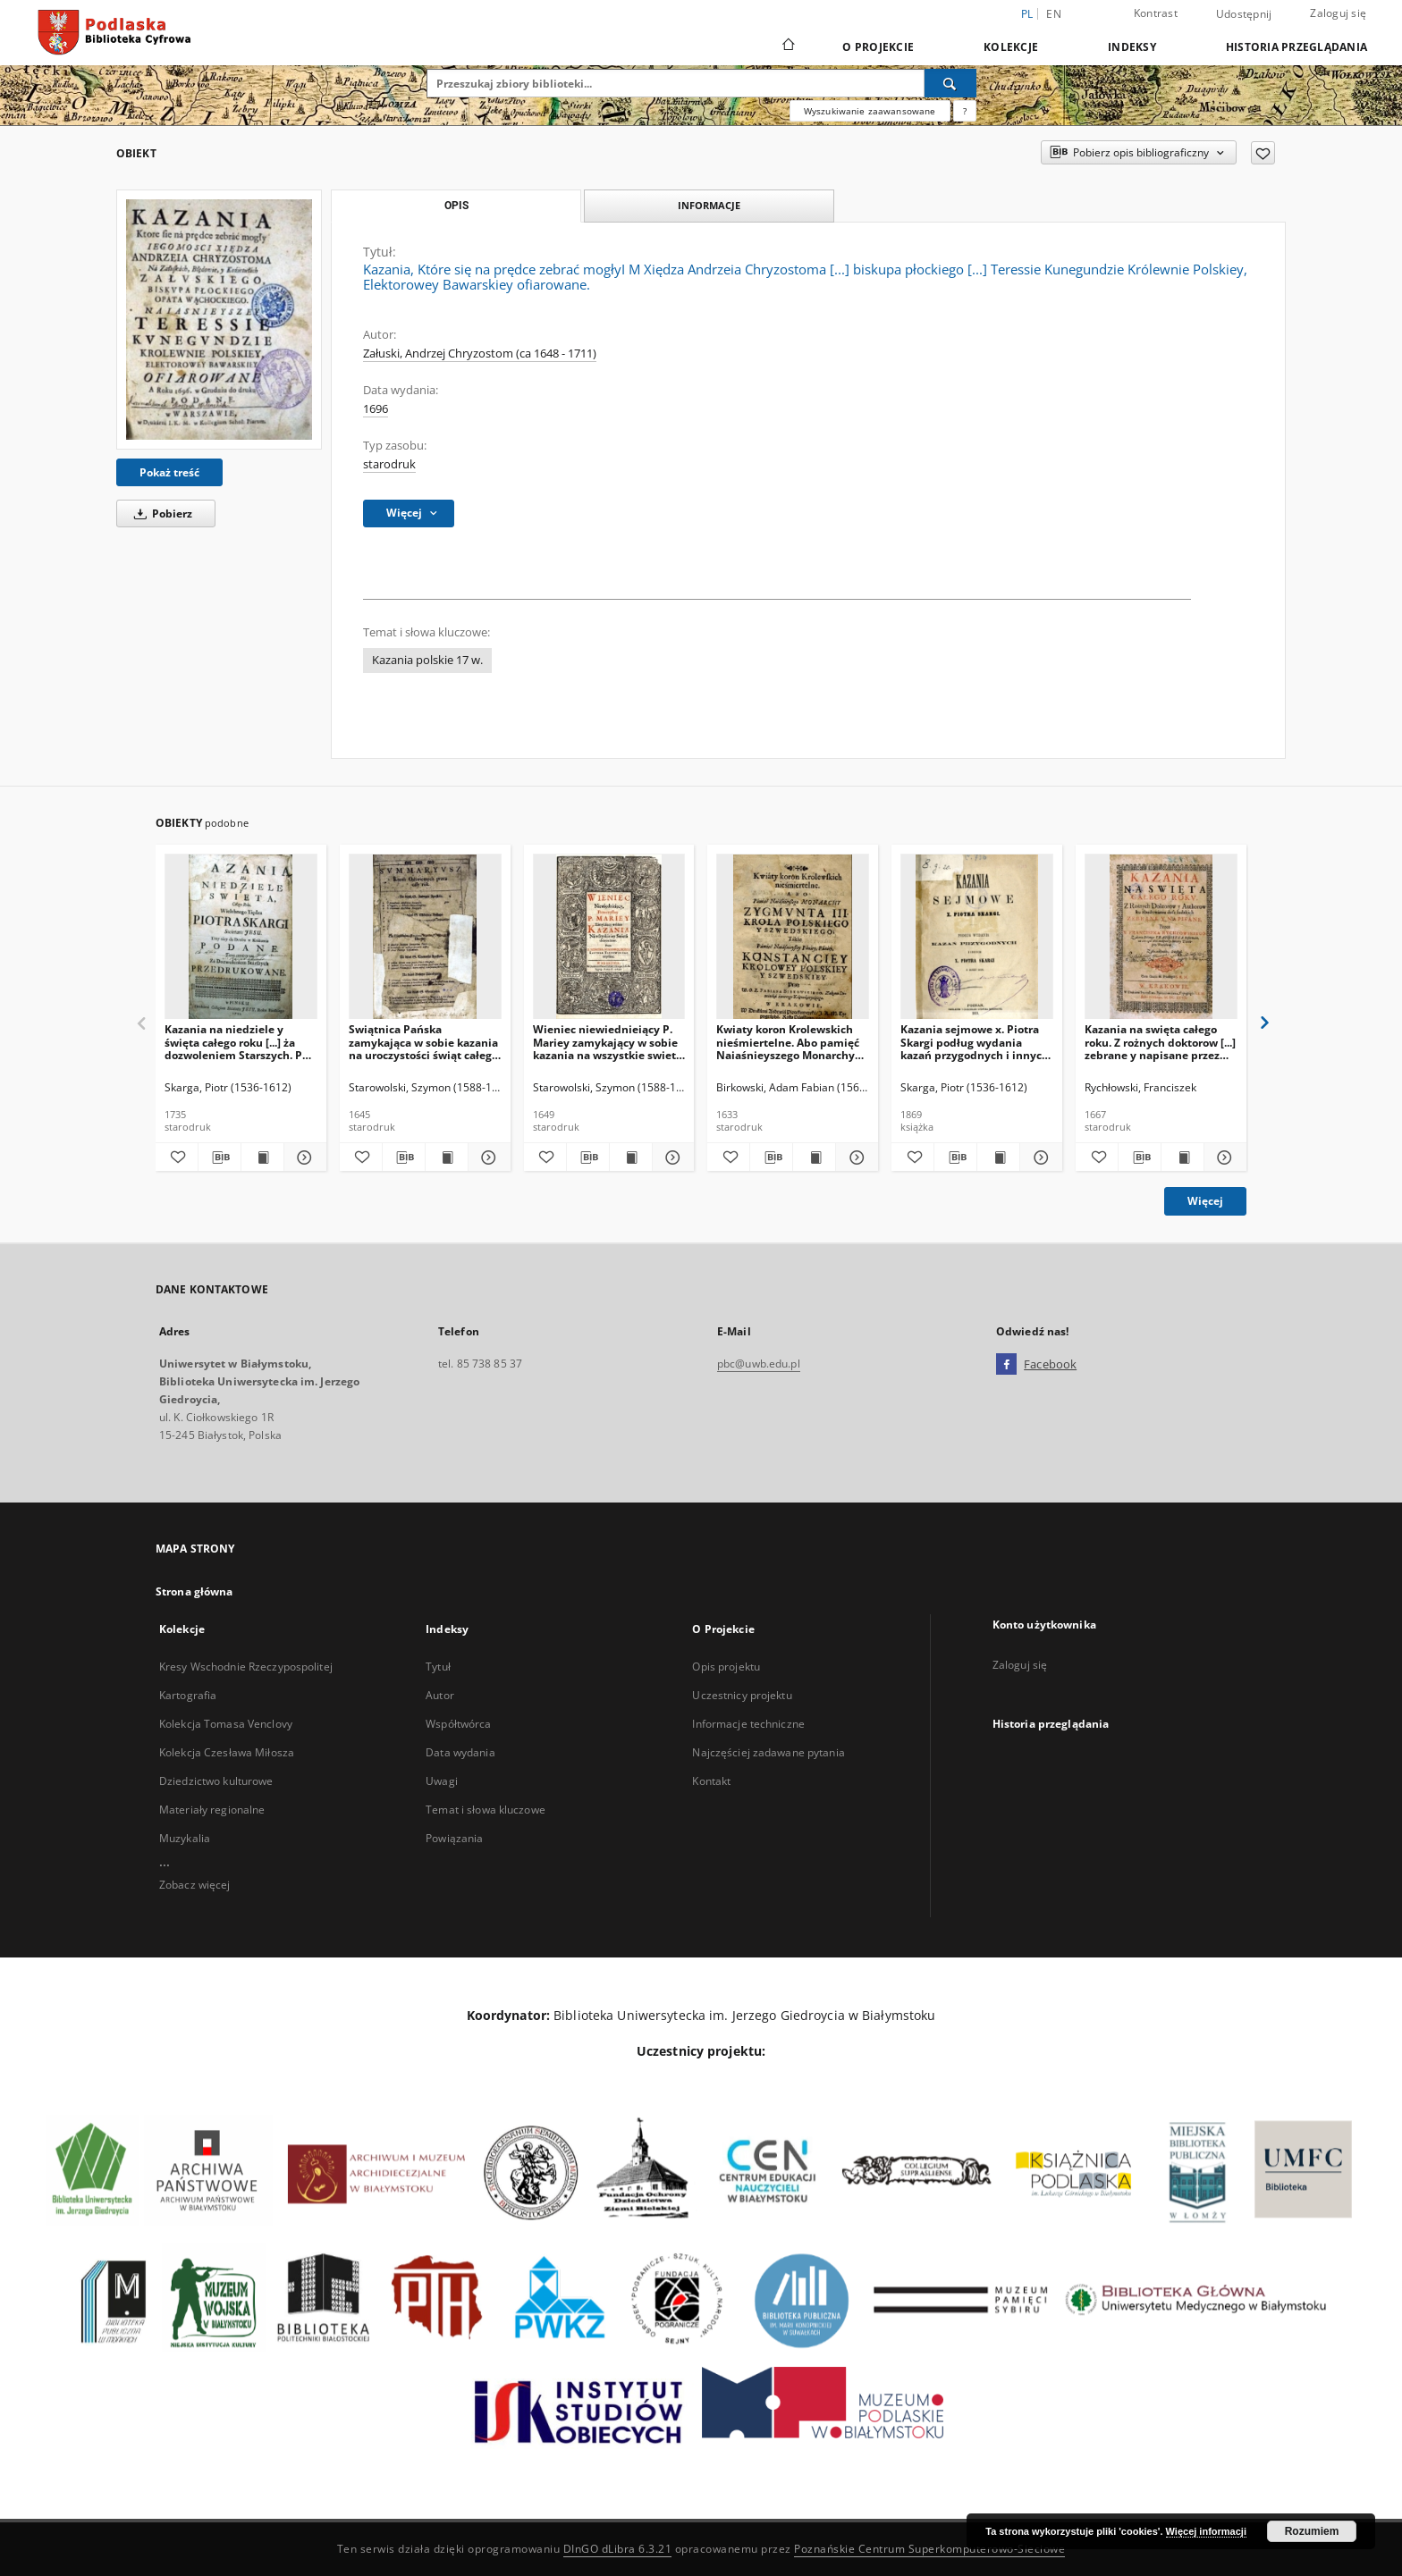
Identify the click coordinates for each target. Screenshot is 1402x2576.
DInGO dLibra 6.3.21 (617, 2548)
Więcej (1205, 1200)
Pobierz (160, 513)
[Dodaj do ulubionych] (1263, 152)
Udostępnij (1244, 14)
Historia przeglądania (1296, 47)
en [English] (1053, 14)
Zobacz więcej (195, 1884)
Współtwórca (458, 1723)
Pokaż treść (169, 472)
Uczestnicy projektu (741, 1695)
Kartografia (187, 1695)
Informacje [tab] (709, 205)
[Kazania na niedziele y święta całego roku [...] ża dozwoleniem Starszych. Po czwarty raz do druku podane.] (241, 937)
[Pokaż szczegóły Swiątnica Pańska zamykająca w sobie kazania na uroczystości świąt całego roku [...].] (487, 1157)
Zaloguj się (1338, 13)
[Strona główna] (787, 46)
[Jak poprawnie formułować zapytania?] (964, 111)
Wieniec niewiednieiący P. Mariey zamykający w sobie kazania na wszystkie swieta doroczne (607, 1042)
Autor (440, 1695)
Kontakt (711, 1781)
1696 (375, 409)
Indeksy (1132, 47)
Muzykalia (184, 1838)
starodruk (389, 464)
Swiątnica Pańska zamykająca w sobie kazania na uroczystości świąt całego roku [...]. (423, 1042)
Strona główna (194, 1591)
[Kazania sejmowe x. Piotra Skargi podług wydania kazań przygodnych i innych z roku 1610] (976, 937)
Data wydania (460, 1752)
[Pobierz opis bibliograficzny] (219, 1157)
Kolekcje (1011, 47)
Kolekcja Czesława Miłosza (226, 1752)
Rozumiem (1312, 2531)
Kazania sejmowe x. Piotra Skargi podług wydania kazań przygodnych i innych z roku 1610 (974, 1042)
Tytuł (438, 1666)
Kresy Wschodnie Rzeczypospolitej (246, 1666)
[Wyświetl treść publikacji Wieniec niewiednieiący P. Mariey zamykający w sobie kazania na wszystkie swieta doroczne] (631, 1157)
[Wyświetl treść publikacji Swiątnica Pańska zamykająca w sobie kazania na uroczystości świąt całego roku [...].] (447, 1157)
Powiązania (454, 1838)
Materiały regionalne (212, 1809)
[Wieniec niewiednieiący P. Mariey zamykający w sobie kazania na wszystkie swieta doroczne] (609, 937)
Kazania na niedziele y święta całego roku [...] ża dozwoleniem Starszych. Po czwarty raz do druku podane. (236, 1042)
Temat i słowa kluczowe (485, 1809)
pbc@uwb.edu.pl (758, 1363)
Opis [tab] (456, 205)
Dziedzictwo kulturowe (216, 1781)
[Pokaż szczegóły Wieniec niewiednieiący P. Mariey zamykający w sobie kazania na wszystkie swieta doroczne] (671, 1157)
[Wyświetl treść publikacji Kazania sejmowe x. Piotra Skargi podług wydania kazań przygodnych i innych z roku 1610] (998, 1157)
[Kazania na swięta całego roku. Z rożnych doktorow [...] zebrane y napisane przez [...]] (1161, 937)
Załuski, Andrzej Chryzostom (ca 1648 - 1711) (479, 353)
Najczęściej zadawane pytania (768, 1752)
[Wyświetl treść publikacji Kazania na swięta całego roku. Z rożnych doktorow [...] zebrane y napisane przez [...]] (1182, 1157)
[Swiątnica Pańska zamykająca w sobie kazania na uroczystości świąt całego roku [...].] (425, 937)
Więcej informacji (1206, 2531)
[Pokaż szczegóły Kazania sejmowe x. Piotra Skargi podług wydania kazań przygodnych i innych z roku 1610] (1039, 1157)
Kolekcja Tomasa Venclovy (225, 1723)
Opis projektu (726, 1666)
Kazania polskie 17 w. (427, 660)
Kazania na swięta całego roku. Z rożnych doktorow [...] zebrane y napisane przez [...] (1160, 1042)
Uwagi (442, 1781)
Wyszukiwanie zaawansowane (870, 111)
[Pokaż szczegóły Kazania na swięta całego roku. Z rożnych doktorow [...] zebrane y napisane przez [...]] (1223, 1157)
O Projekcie (878, 47)
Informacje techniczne (748, 1723)
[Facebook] (1006, 1365)
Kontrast (1156, 13)
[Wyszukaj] (950, 83)
